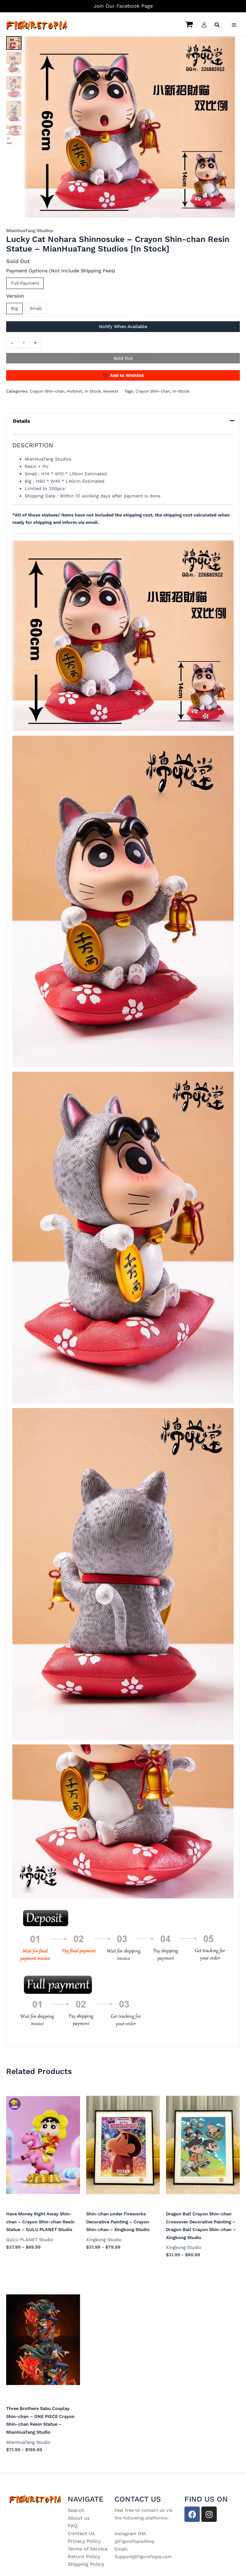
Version (15, 296)
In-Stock (180, 391)
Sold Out (123, 358)
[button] (217, 25)
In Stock (93, 391)
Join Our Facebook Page (123, 6)
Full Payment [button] (25, 283)
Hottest (74, 391)
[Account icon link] (204, 25)
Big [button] (14, 308)
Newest (111, 391)
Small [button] (36, 308)
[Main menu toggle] (234, 25)
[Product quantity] (24, 342)
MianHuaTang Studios (29, 230)
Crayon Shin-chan (47, 391)
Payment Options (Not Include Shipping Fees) (60, 271)
